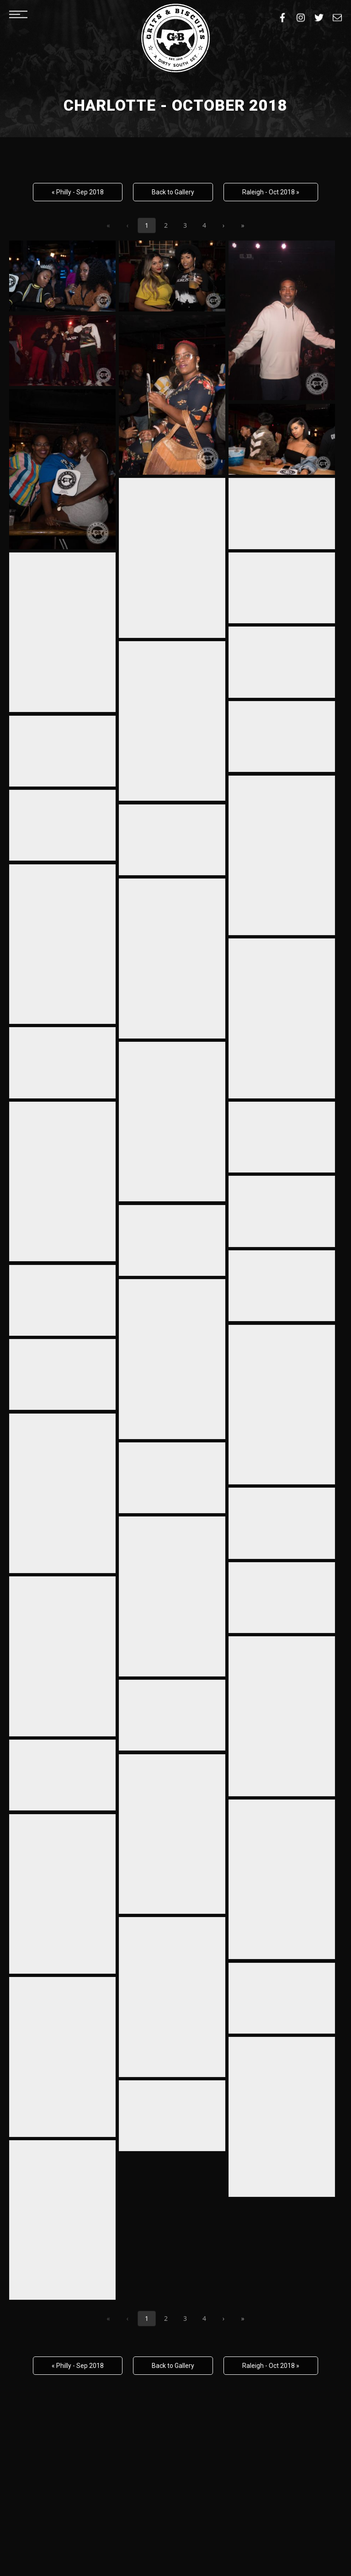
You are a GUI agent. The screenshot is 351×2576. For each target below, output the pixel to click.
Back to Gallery (173, 192)
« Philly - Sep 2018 (78, 192)
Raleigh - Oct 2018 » (270, 192)
